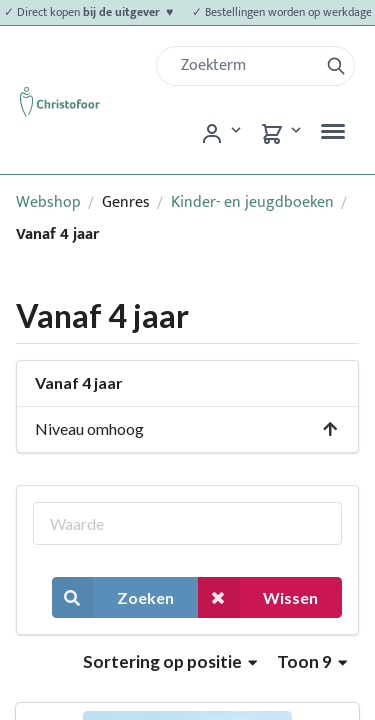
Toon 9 (312, 661)
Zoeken (113, 597)
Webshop (48, 202)
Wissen (258, 597)
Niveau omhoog (187, 428)
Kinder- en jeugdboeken (252, 202)
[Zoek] (245, 66)
